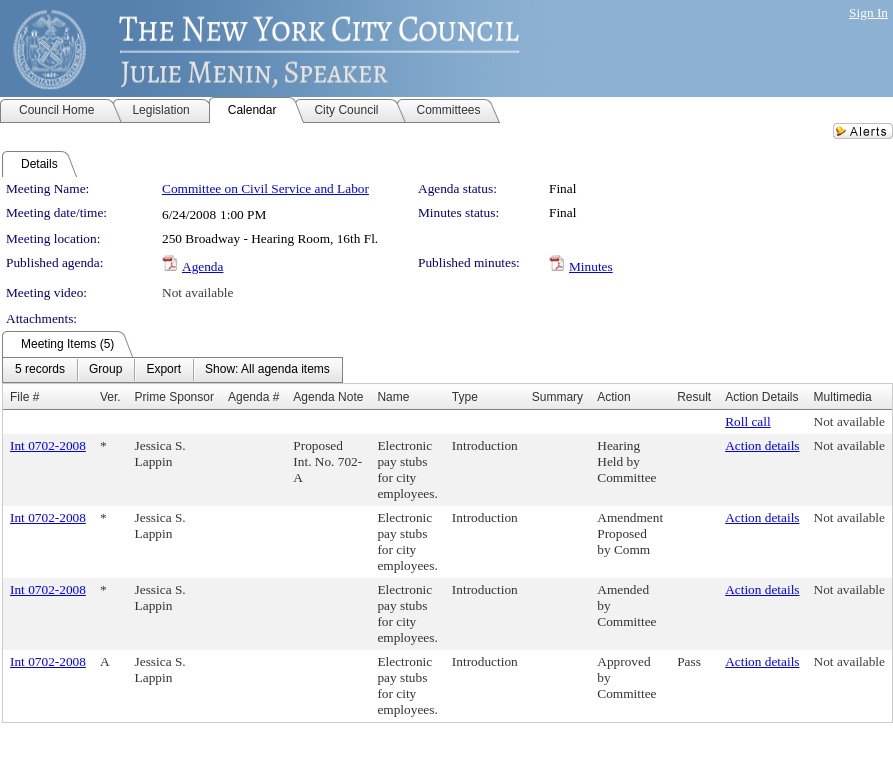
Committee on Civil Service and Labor (265, 188)
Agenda (202, 266)
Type (465, 397)
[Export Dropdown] (163, 370)
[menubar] (172, 370)
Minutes (591, 266)
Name (393, 397)
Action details (762, 445)
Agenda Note (328, 397)
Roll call (748, 421)
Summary (557, 397)
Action (613, 397)
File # (24, 397)
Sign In (868, 12)
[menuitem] (40, 370)
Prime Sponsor (174, 397)
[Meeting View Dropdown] (267, 370)
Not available (197, 292)
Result (694, 397)
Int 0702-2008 (48, 445)
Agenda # (253, 397)
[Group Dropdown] (105, 370)
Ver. (110, 397)
